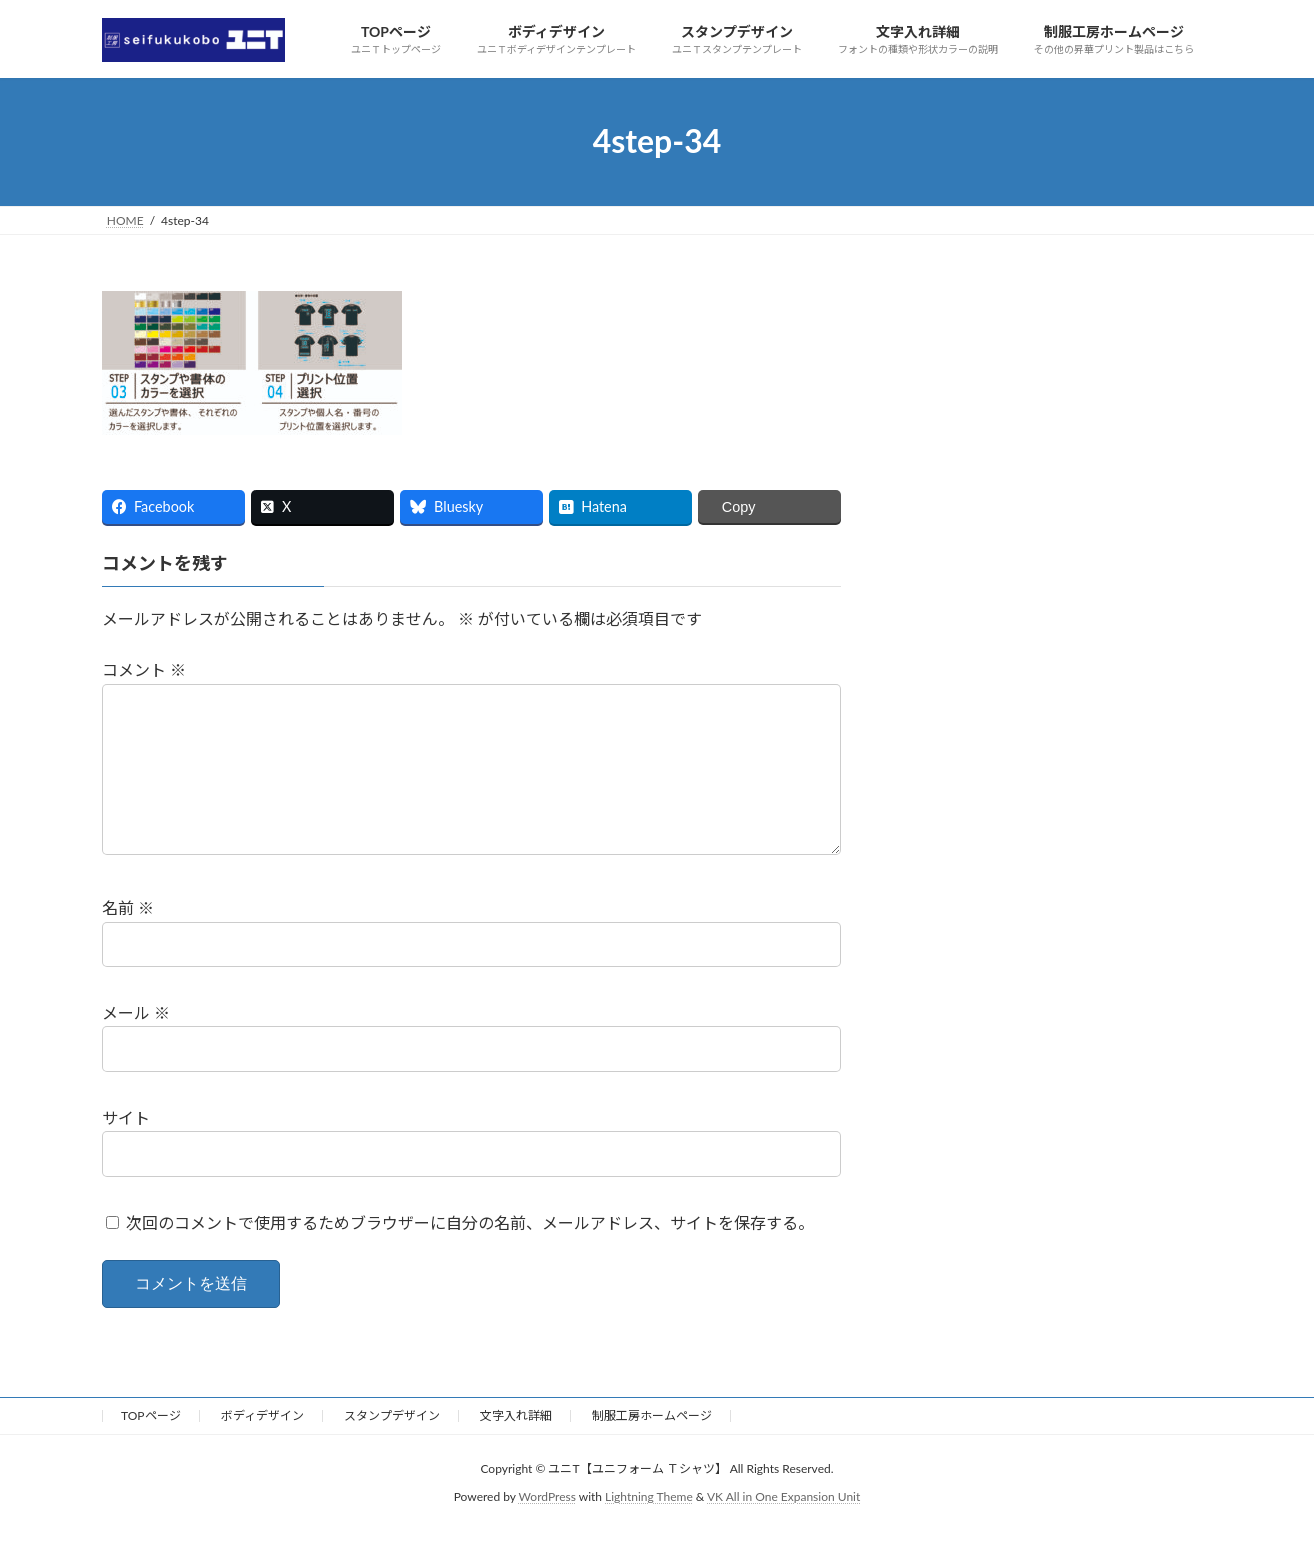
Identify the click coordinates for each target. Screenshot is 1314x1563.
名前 (128, 939)
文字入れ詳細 (516, 1447)
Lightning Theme (649, 1528)
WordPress (547, 1528)
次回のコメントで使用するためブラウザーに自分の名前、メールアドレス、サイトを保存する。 (470, 1254)
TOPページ (151, 1447)
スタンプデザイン (392, 1447)
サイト (126, 1149)
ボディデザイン (262, 1447)
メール (136, 1044)
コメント (144, 669)
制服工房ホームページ (652, 1447)
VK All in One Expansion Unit (783, 1528)
